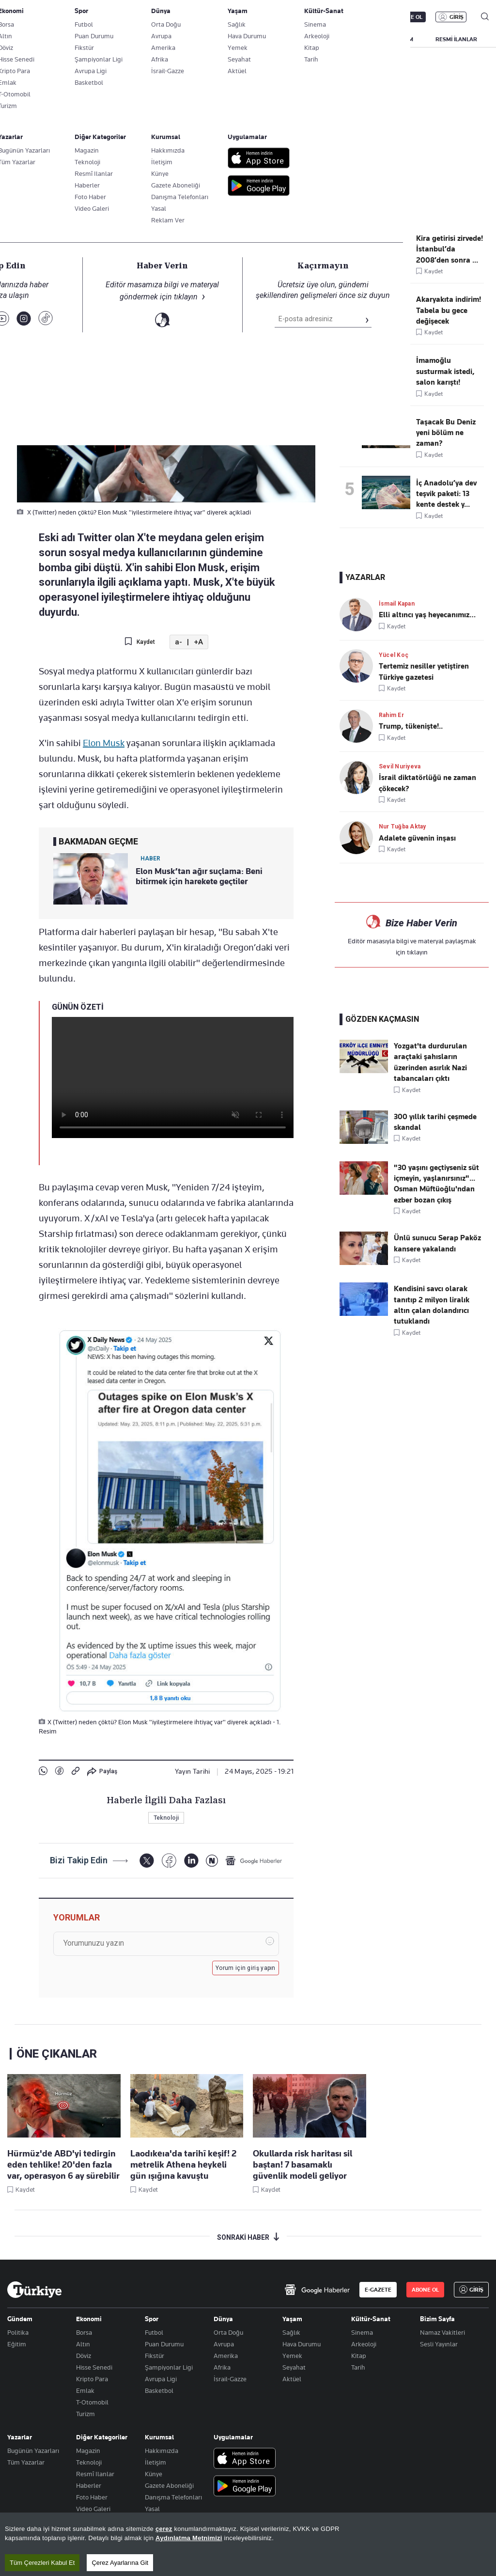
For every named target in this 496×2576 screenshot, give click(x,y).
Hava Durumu (301, 2344)
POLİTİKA (234, 39)
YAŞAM (403, 39)
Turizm (85, 2414)
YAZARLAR (83, 39)
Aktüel (291, 2379)
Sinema (362, 2332)
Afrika (222, 2367)
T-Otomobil (92, 2402)
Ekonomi (89, 2319)
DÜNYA (325, 39)
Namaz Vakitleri (442, 2332)
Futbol (154, 2332)
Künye (153, 2474)
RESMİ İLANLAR (456, 39)
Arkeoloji (363, 2344)
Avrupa (224, 2344)
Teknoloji (57, 212)
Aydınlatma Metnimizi (188, 2538)
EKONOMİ (281, 39)
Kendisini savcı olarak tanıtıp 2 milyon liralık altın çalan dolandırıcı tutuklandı (431, 1305)
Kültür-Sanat (370, 2319)
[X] (146, 1860)
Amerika (226, 2355)
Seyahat (294, 2367)
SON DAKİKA (30, 39)
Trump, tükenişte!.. (411, 726)
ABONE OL (408, 17)
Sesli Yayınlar (439, 2344)
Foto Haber (92, 2497)
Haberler (88, 2485)
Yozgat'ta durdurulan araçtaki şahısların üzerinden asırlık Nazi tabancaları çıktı (430, 1062)
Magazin (88, 2450)
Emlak (85, 2390)
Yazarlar (19, 2437)
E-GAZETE (378, 2289)
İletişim (155, 2462)
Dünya (223, 2319)
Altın (83, 2344)
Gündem (19, 2319)
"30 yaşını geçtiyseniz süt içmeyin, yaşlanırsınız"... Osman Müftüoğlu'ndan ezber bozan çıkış (436, 1183)
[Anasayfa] (34, 2289)
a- (178, 642)
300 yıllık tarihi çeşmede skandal (435, 1122)
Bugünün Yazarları (33, 2450)
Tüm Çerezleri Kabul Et (42, 2562)
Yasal (152, 2509)
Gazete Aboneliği (117, 17)
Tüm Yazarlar (26, 2462)
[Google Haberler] (253, 1860)
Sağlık (291, 2332)
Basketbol (159, 2390)
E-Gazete (56, 17)
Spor (151, 2319)
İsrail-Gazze (230, 2379)
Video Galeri (93, 2509)
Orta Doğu (228, 2332)
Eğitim (16, 2344)
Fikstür (154, 2355)
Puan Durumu (164, 2344)
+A (198, 642)
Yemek (292, 2355)
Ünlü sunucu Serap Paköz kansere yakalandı (437, 1243)
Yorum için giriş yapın (246, 1968)
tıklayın (417, 952)
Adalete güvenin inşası (417, 838)
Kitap (358, 2355)
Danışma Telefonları (173, 2497)
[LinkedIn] (191, 1860)
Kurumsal (159, 2437)
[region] (248, 2544)
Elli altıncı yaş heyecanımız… (427, 614)
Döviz (83, 2355)
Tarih (358, 2367)
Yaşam (292, 2319)
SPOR (364, 39)
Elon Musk (103, 743)
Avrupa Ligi (161, 2379)
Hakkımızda (161, 2450)
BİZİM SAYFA (136, 39)
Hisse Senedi (94, 2367)
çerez (163, 2528)
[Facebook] (168, 1860)
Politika (18, 2332)
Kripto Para (92, 2379)
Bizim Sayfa (437, 2319)
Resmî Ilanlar (95, 2474)
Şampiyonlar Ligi (169, 2367)
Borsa (84, 2332)
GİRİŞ (457, 17)
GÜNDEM (187, 39)
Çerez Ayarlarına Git (120, 2562)
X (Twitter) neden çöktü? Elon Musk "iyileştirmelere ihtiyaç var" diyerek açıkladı (211, 192)
